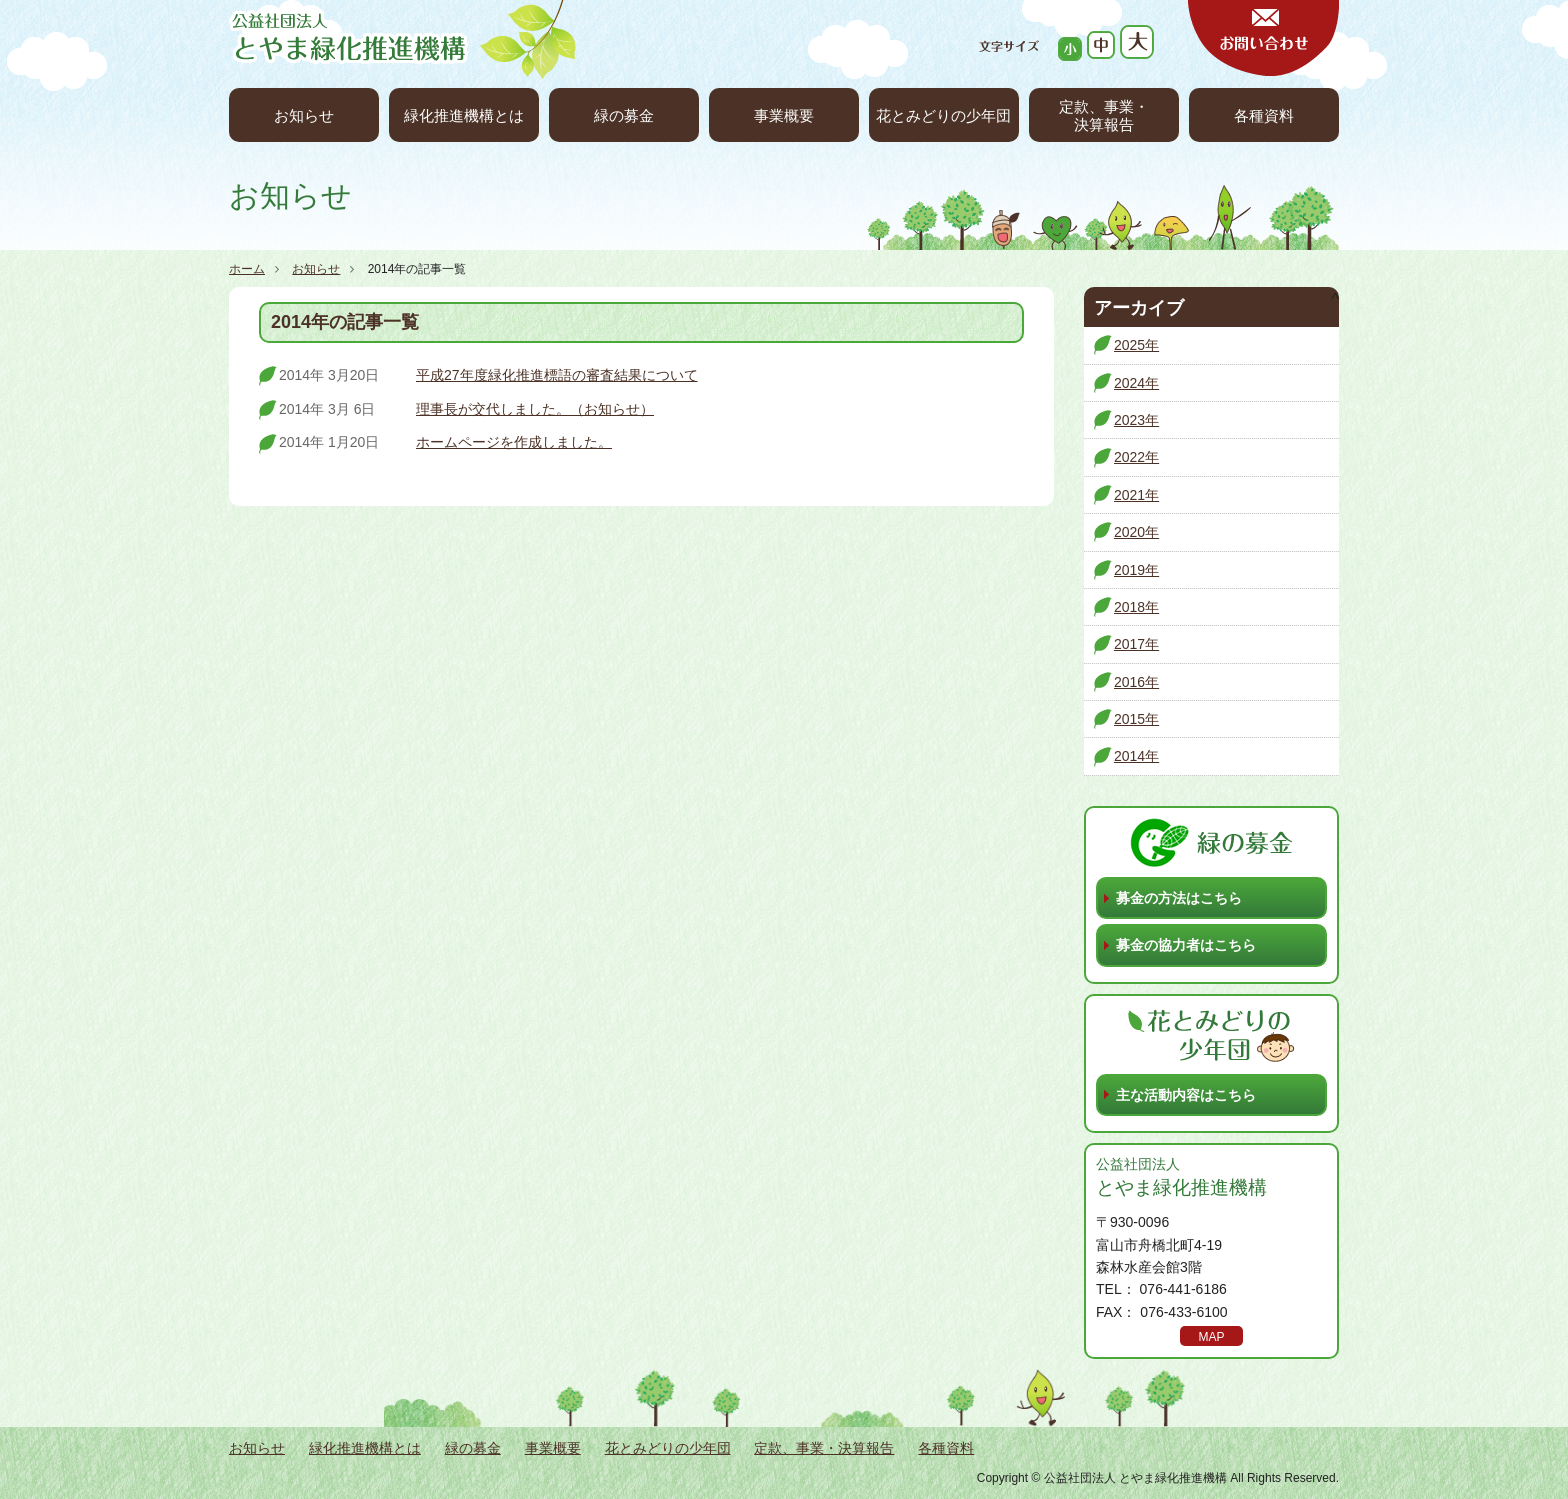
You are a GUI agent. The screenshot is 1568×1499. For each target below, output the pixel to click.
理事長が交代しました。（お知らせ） (535, 409)
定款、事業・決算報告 (1104, 115)
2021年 (1136, 495)
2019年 (1136, 570)
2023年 (1136, 420)
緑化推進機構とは (464, 115)
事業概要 (784, 115)
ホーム (247, 269)
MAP (1211, 1337)
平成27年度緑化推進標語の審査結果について (557, 375)
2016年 (1136, 682)
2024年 (1136, 383)
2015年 (1136, 719)
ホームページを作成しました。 (514, 442)
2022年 (1136, 457)
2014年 (1136, 756)
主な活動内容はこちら (1186, 1095)
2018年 (1136, 607)
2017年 (1136, 644)
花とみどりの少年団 (943, 115)
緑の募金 (624, 115)
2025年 (1136, 345)
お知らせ (304, 115)
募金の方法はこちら (1179, 898)
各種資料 (1264, 115)
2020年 (1136, 532)
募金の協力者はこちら (1186, 945)
